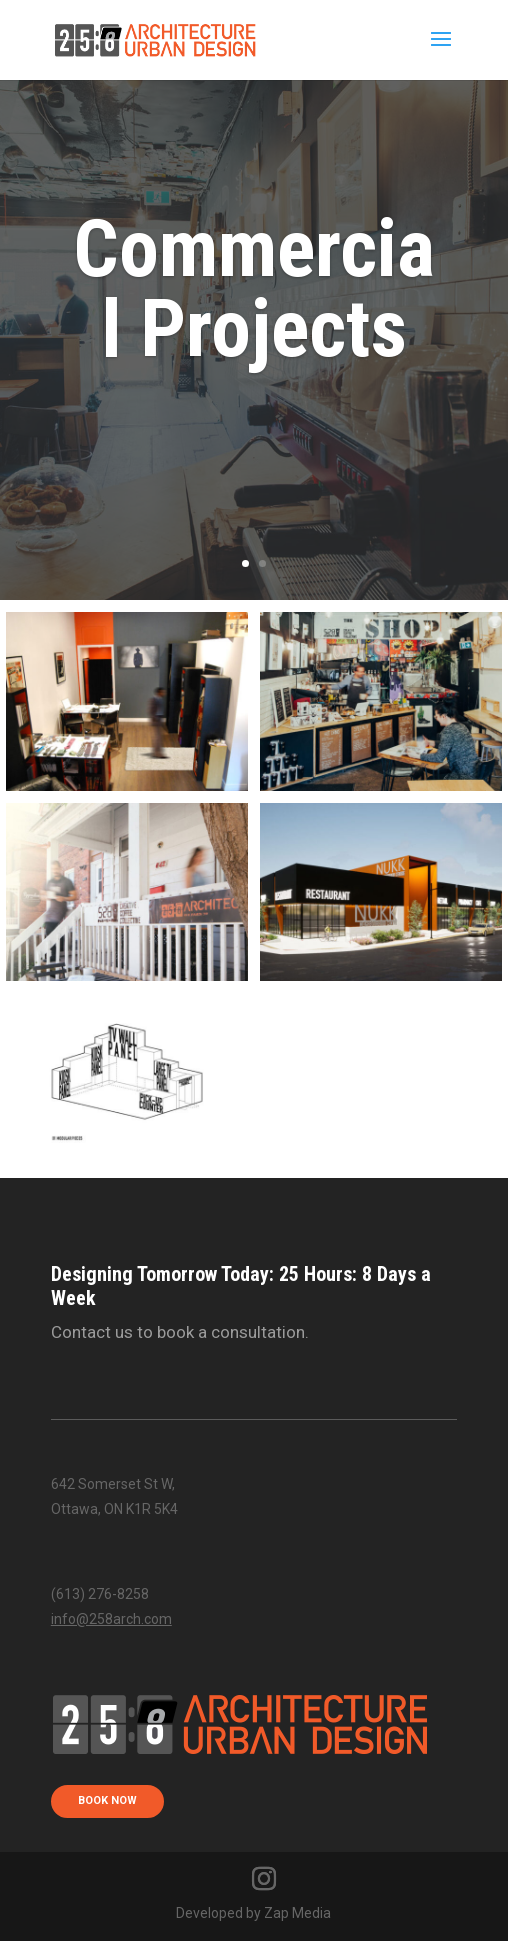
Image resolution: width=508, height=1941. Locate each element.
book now (107, 1800)
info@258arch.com (111, 1619)
